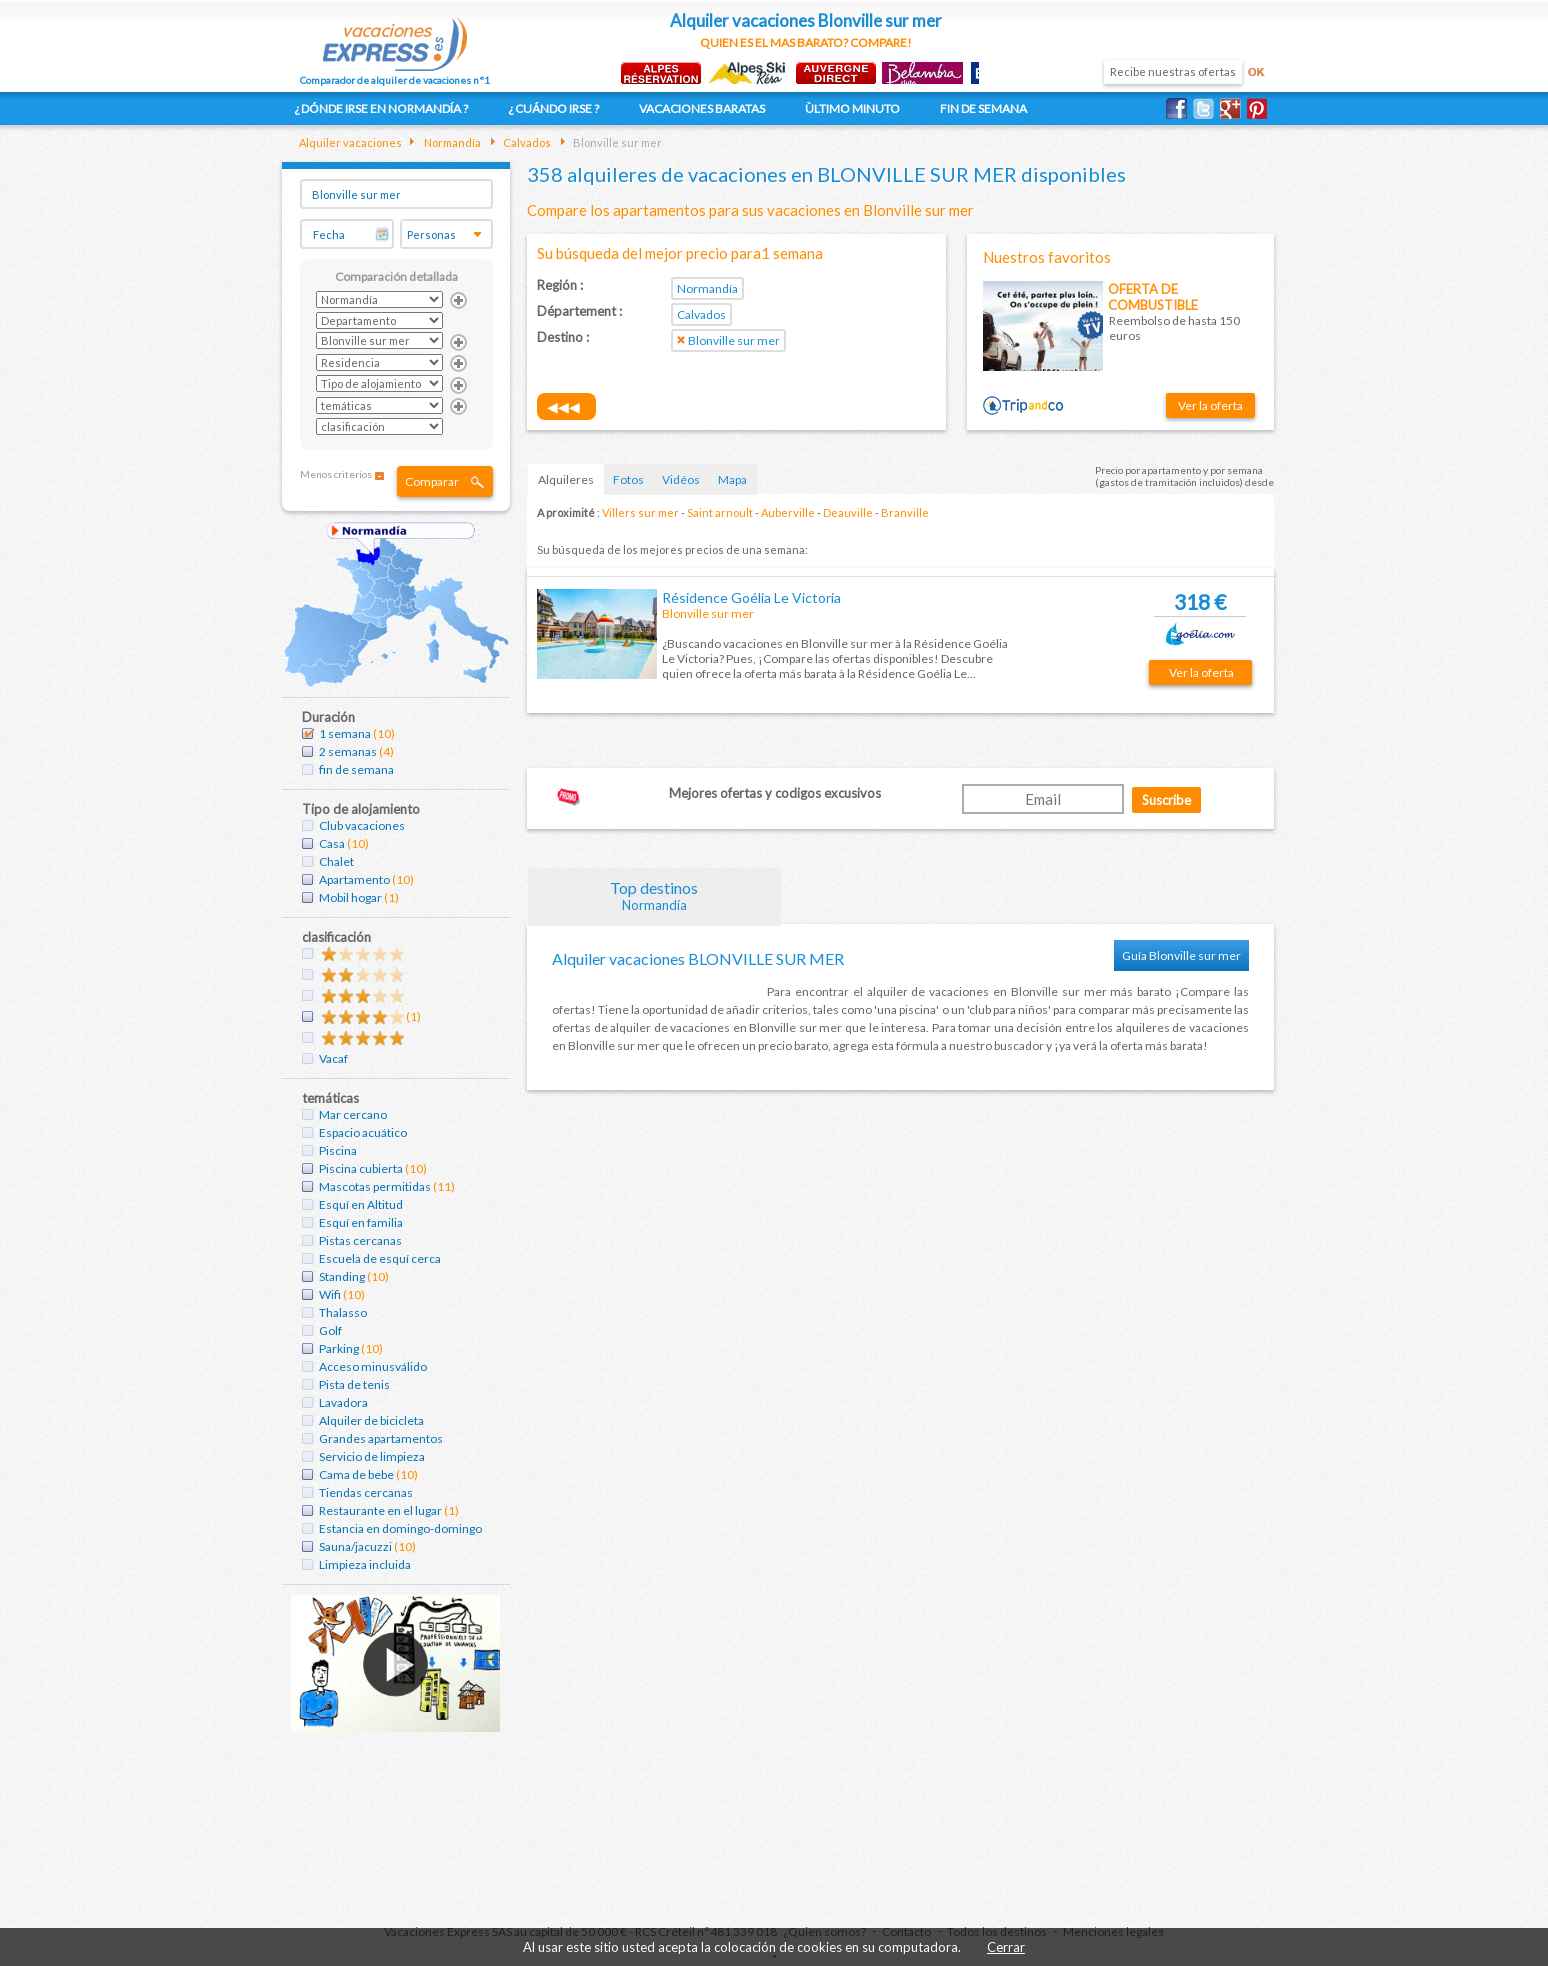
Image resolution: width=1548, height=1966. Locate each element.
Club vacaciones (362, 825)
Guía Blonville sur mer (1181, 955)
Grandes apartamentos (381, 1438)
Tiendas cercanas (366, 1492)
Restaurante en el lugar (380, 1510)
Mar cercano (353, 1114)
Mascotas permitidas (375, 1186)
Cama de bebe (356, 1474)
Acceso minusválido (373, 1366)
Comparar (432, 481)
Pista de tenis (354, 1384)
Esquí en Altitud (361, 1204)
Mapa (732, 479)
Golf (330, 1330)
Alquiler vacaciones (350, 142)
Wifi (330, 1294)
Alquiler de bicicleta (371, 1420)
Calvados (526, 142)
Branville (905, 512)
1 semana (345, 733)
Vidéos (681, 479)
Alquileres (566, 479)
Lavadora (343, 1402)
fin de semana (356, 769)
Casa (332, 843)
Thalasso (343, 1312)
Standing (342, 1276)
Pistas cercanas (360, 1240)
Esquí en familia (361, 1222)
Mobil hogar (350, 897)
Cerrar (1006, 1947)
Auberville (788, 512)
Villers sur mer (640, 512)
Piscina (338, 1150)
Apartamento (354, 879)
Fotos (628, 479)
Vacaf (333, 1058)
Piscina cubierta (361, 1168)
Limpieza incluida (365, 1564)
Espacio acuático (363, 1132)
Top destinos (655, 895)
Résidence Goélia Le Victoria (751, 597)
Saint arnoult (720, 512)
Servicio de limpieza (372, 1456)
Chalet (336, 861)
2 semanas (348, 751)
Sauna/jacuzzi (355, 1546)
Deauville (848, 512)
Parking (339, 1348)
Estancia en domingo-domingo (400, 1528)
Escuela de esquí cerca (380, 1258)
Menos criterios (336, 474)
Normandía (451, 142)
